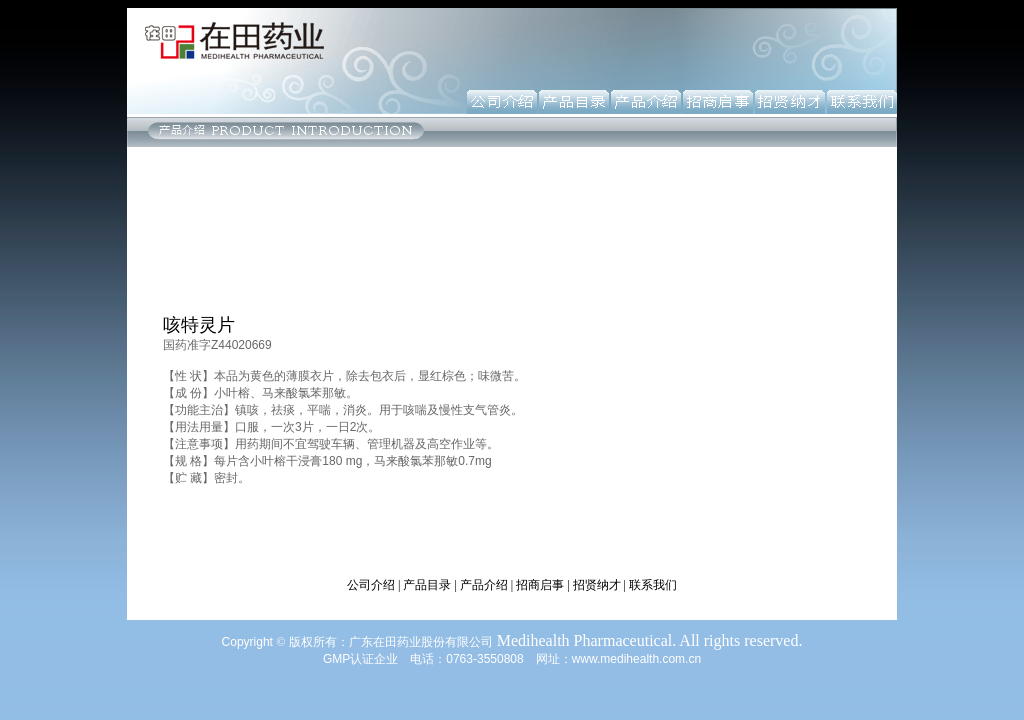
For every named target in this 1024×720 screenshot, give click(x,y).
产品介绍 (484, 585)
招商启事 (540, 585)
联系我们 (653, 585)
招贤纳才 (597, 585)
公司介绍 (371, 585)
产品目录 (427, 585)
